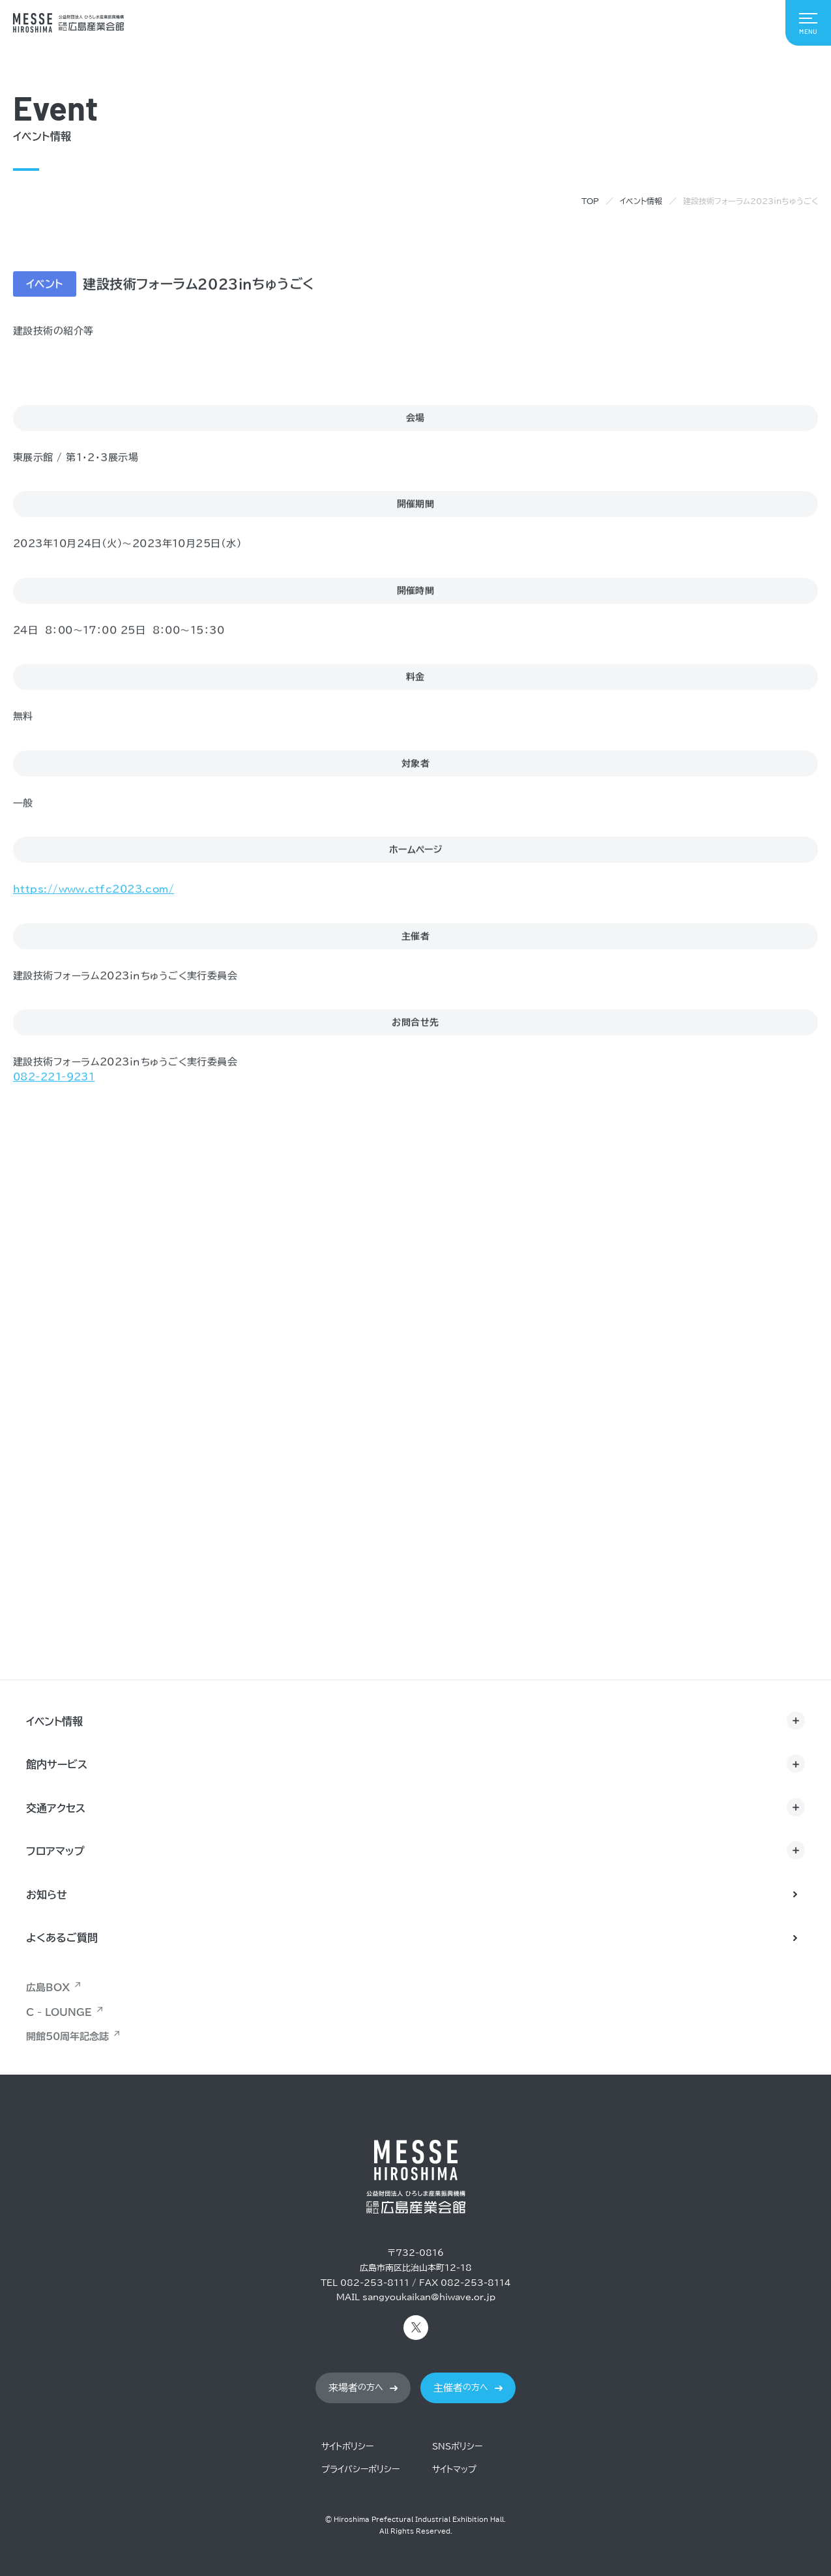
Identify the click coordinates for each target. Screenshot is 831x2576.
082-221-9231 (54, 1077)
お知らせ (46, 1894)
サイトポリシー (347, 2446)
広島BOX (48, 1987)
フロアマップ (55, 1851)
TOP (590, 201)
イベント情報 (641, 201)
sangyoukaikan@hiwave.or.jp (428, 2297)
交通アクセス (55, 1808)
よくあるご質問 (62, 1937)
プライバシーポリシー (360, 2469)
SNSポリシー (457, 2446)
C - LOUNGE (59, 2012)
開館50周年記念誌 (67, 2036)
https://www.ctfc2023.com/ (93, 890)
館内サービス (56, 1764)
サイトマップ (454, 2469)
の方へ (355, 2387)
